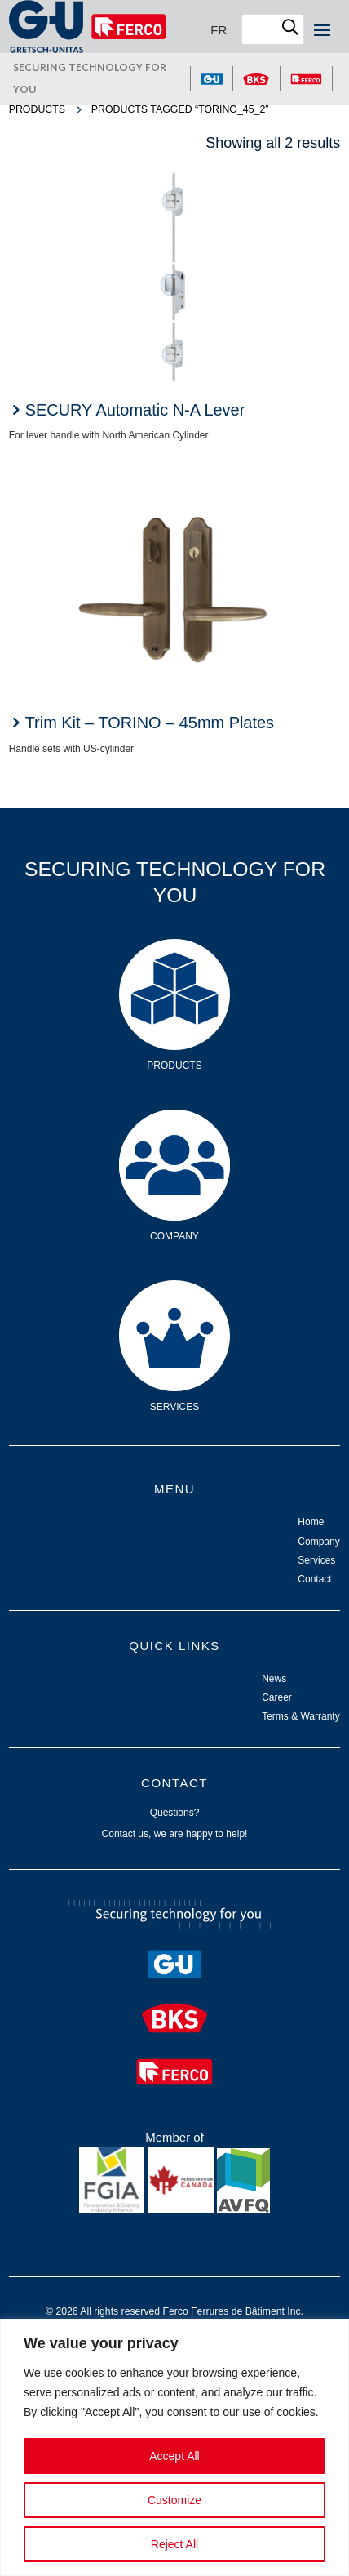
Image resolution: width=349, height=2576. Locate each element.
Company (174, 1134)
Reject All (174, 2544)
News (274, 1678)
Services (174, 1305)
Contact (314, 1579)
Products (37, 109)
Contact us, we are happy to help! (175, 1834)
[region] (174, 2447)
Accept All (174, 2456)
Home (311, 1522)
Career (277, 1697)
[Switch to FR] (218, 29)
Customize (174, 2500)
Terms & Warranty (301, 1716)
